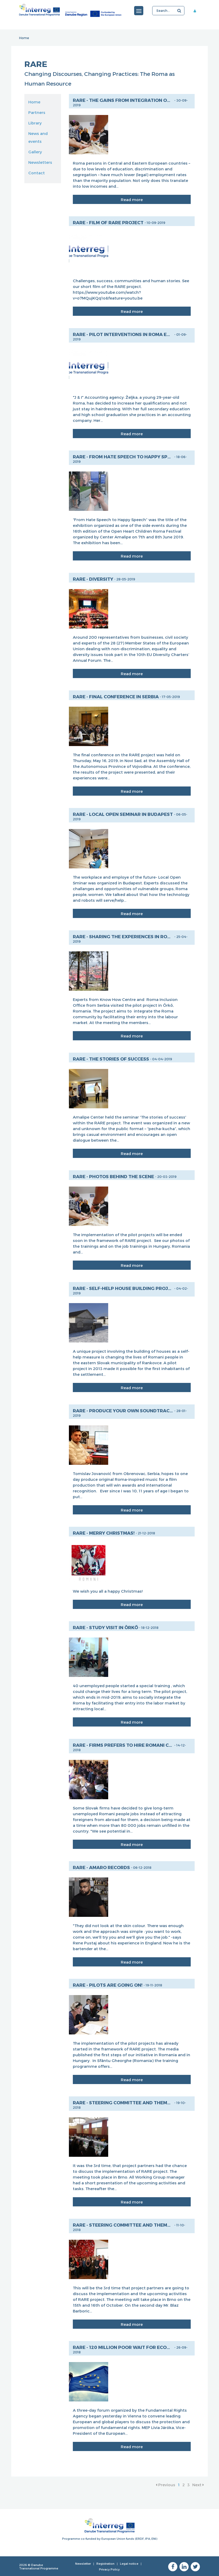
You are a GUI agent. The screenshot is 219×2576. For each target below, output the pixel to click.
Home (24, 38)
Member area (197, 11)
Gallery (35, 151)
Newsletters (40, 162)
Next (198, 2484)
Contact (36, 172)
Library (35, 122)
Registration (105, 2563)
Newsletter (83, 2563)
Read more (132, 199)
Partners (36, 112)
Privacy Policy (109, 2569)
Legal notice (129, 2563)
